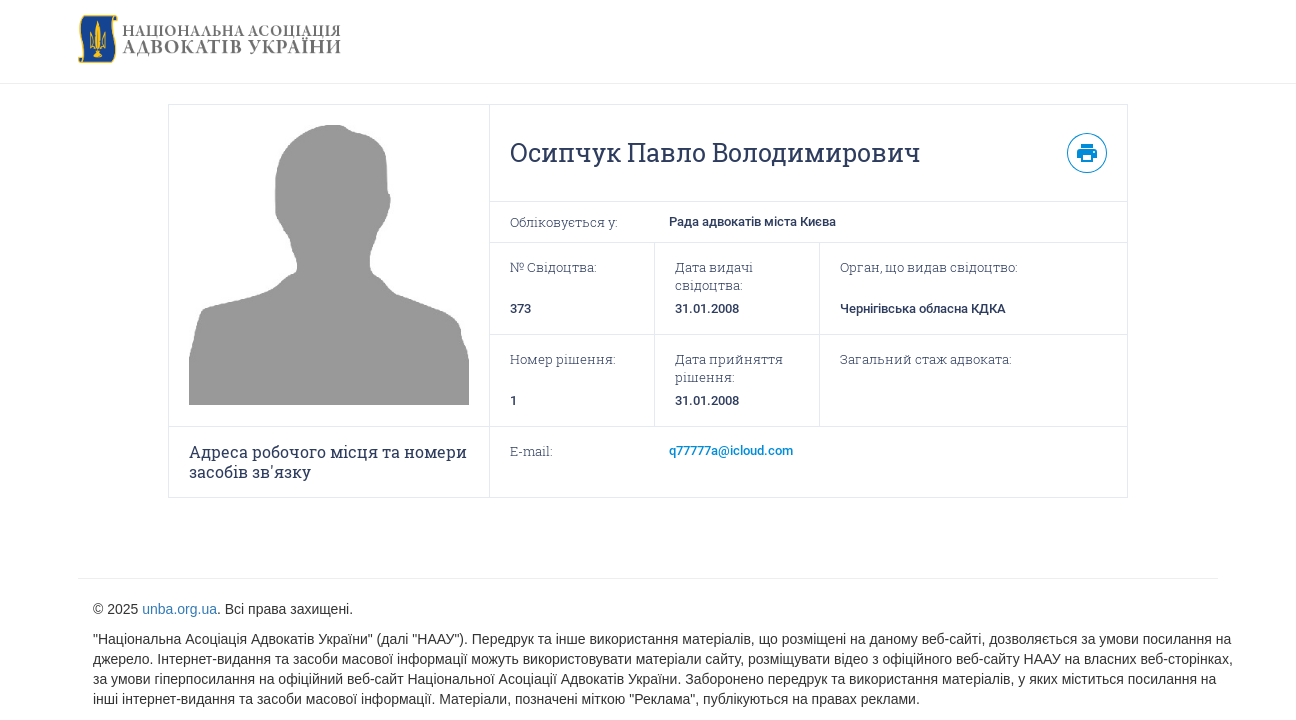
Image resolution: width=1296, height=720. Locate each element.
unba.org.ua (179, 609)
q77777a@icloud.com (731, 450)
